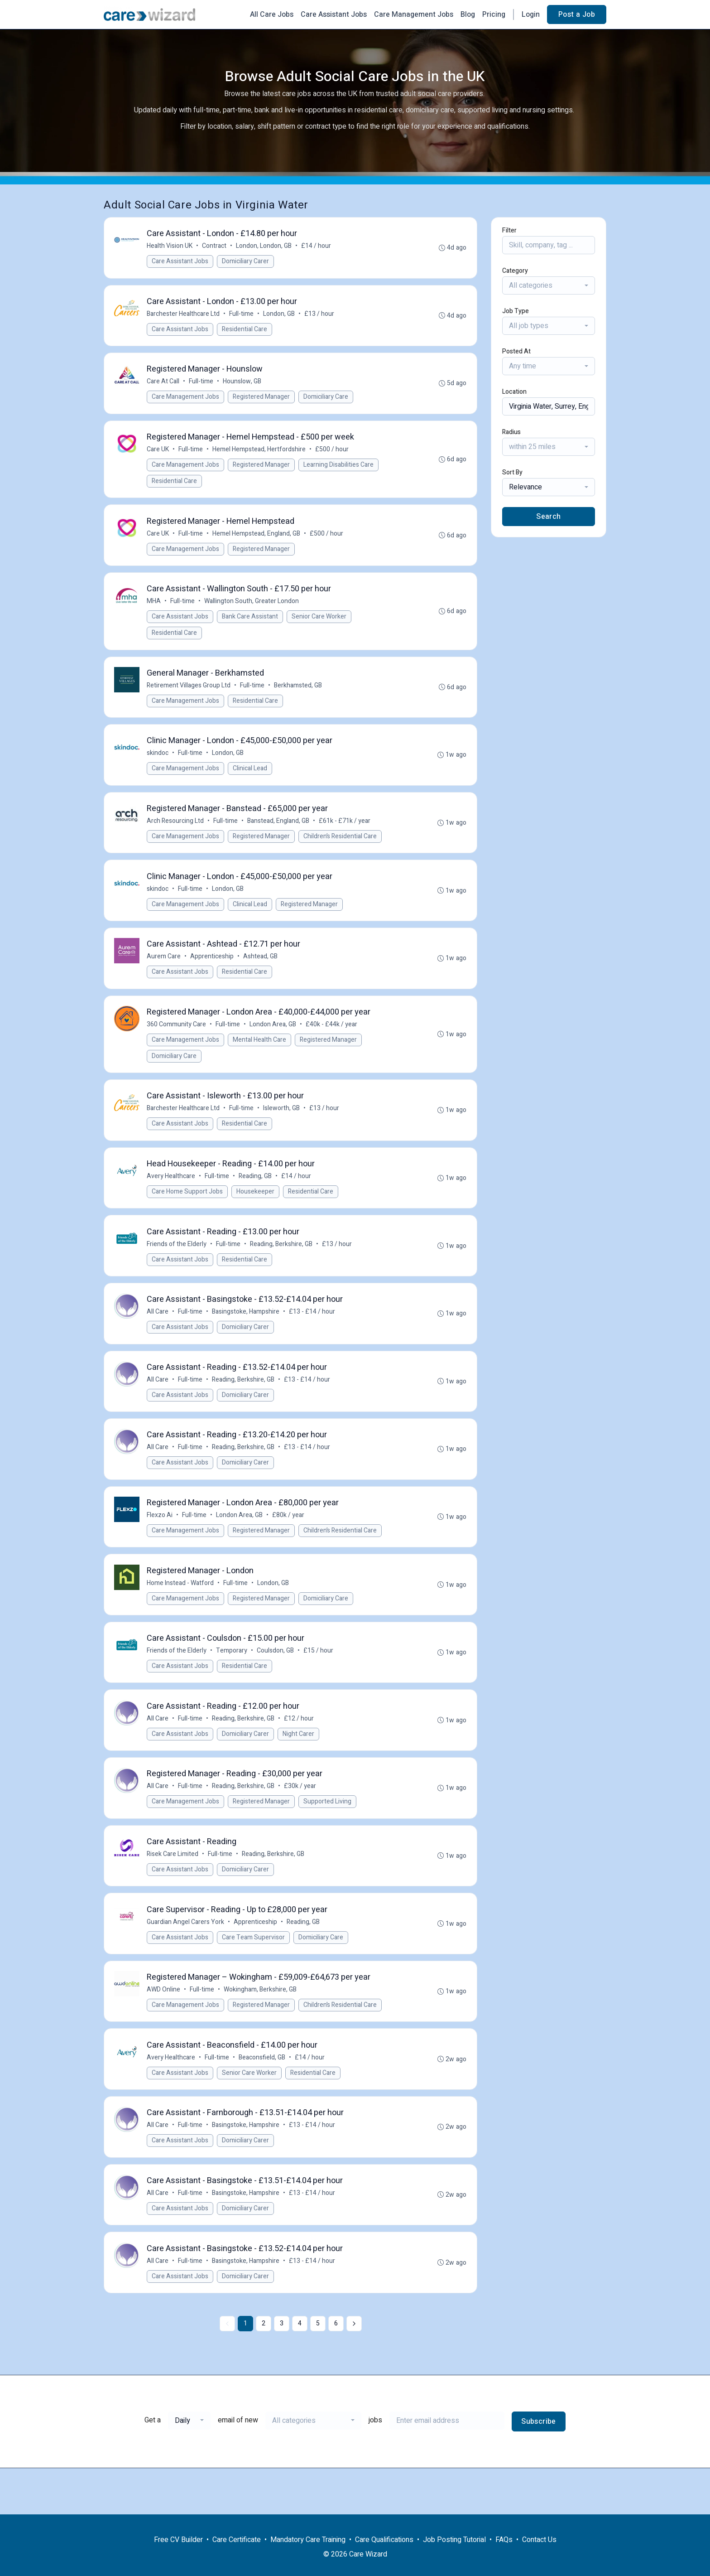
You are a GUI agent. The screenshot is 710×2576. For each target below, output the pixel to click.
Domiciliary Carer (246, 262)
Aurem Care (165, 972)
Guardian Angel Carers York (186, 1959)
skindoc (158, 764)
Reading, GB (256, 1197)
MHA (155, 609)
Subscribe (538, 2467)
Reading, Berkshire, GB (282, 1266)
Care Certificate (236, 2539)
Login (531, 14)
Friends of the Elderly (177, 1266)
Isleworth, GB (282, 1127)
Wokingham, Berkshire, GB (261, 2029)
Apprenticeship (213, 972)
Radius (511, 432)
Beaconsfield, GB (263, 2098)
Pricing (493, 14)
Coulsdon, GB (276, 1682)
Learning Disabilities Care (339, 470)
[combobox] (548, 285)
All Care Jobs (271, 14)
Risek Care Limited (173, 1890)
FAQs (504, 2539)
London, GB (280, 316)
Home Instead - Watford (181, 1613)
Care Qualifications (384, 2539)
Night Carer (299, 1767)
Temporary (232, 1682)
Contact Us (539, 2539)
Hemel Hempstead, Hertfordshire (260, 454)
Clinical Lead (251, 780)
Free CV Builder (178, 2539)
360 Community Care (177, 1042)
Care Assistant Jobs (334, 14)
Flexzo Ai (160, 1543)
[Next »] (354, 2370)
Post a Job (576, 14)
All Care (158, 1335)
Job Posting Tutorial (454, 2539)
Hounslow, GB (243, 385)
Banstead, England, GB (279, 834)
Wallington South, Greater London (252, 609)
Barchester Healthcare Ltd (184, 316)
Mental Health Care (260, 1057)
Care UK (159, 454)
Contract (215, 246)
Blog (468, 14)
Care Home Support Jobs (188, 1212)
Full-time (242, 316)
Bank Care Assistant (251, 625)
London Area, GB (273, 1042)
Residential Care (245, 331)
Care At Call (164, 385)
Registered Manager (262, 401)
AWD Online (164, 2029)
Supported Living (328, 1836)
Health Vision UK (170, 246)
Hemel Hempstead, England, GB (257, 540)
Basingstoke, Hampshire (246, 1335)
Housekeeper (256, 1212)
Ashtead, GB (261, 972)
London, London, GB (265, 246)
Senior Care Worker (320, 625)
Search (548, 516)
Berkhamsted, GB (299, 695)
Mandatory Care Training (307, 2539)
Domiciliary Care (326, 401)
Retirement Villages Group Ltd (189, 695)
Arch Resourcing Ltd (176, 834)
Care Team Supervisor (254, 1975)
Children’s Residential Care (341, 849)
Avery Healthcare (172, 1197)
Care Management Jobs (413, 14)
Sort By (512, 472)
